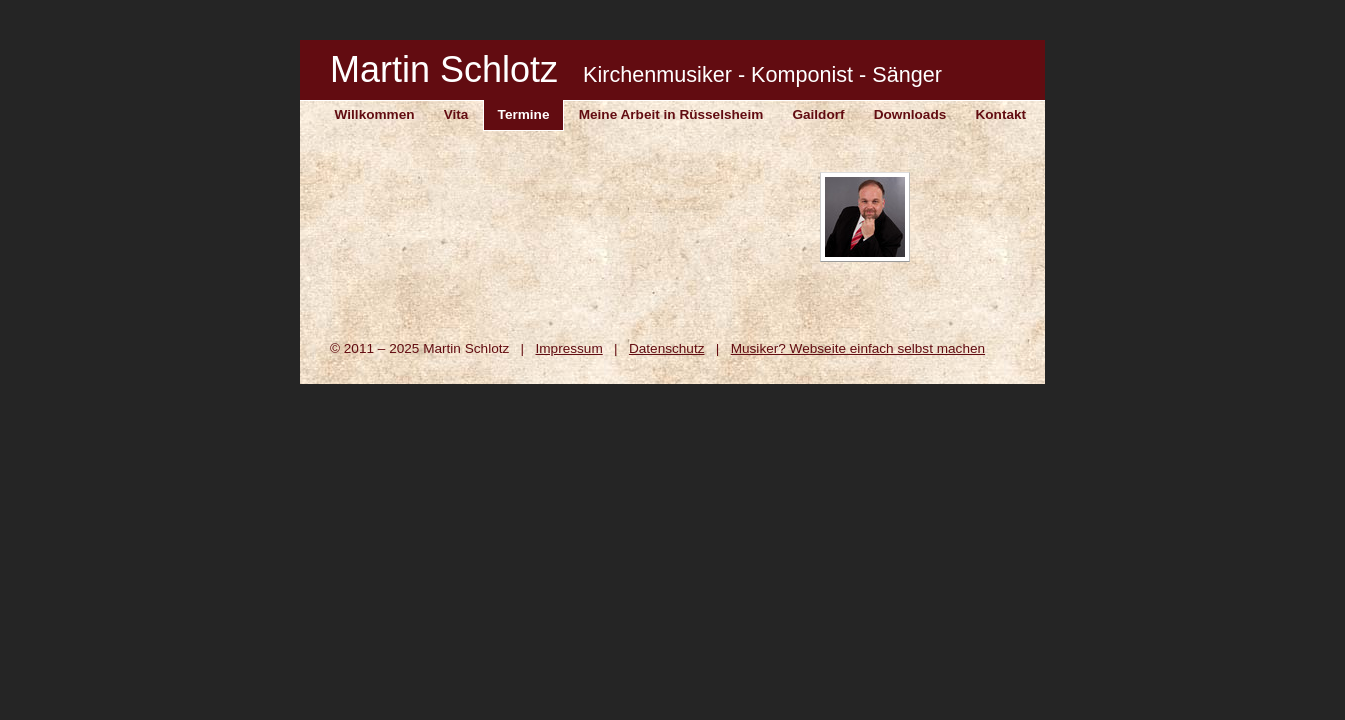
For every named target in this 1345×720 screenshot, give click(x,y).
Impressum (568, 348)
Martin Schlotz (636, 69)
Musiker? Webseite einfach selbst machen (858, 348)
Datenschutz (667, 348)
